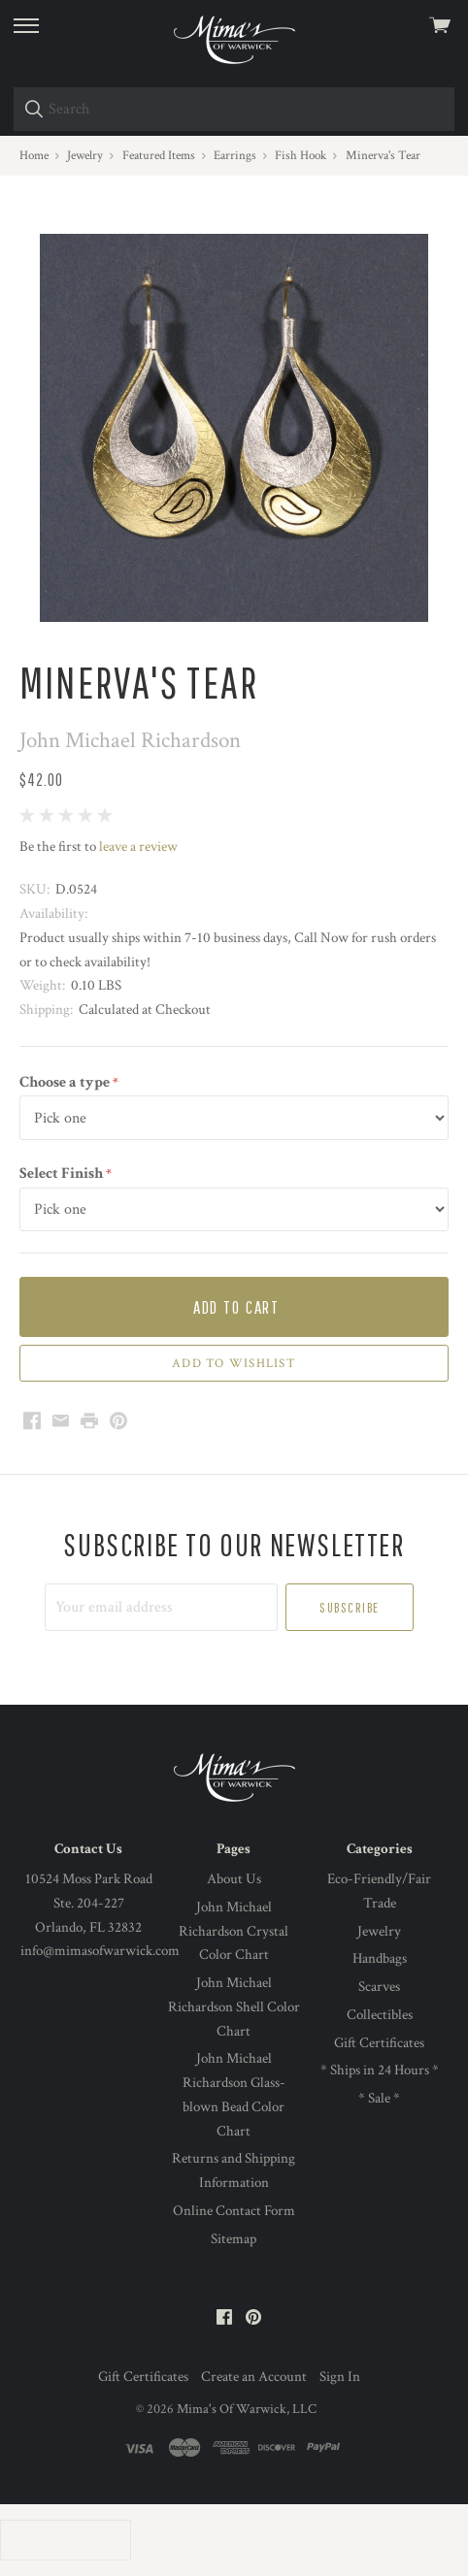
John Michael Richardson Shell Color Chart (234, 2006)
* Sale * (379, 2098)
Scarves (379, 1986)
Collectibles (380, 2014)
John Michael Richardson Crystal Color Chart (233, 1931)
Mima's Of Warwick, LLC (247, 2409)
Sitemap (233, 2239)
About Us (234, 1879)
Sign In (339, 2376)
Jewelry (379, 1931)
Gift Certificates (379, 2043)
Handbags (379, 1958)
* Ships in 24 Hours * (379, 2070)
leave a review (138, 846)
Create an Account (254, 2376)
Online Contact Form (234, 2210)
